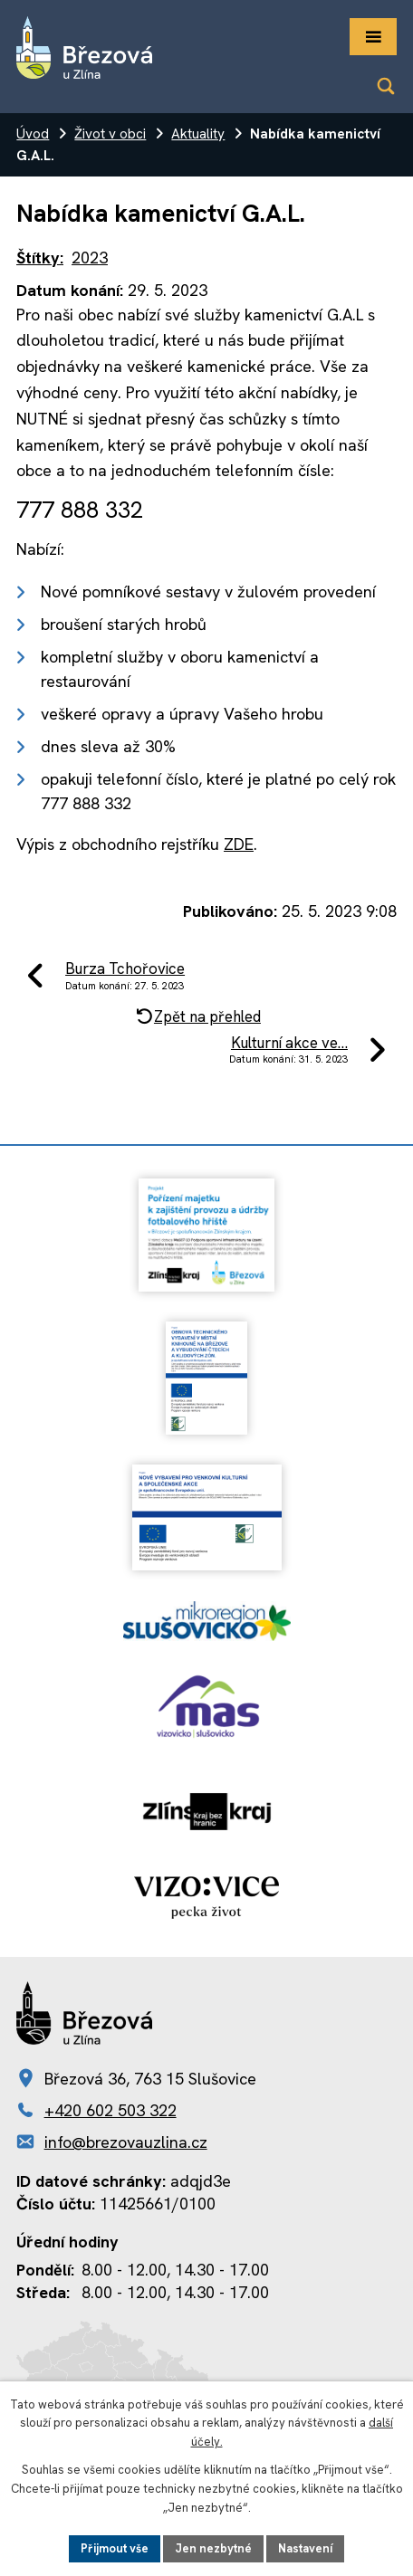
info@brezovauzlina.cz (125, 2142)
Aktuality (198, 134)
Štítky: (39, 257)
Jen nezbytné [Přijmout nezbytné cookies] (213, 2548)
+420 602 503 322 (110, 2110)
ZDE (239, 844)
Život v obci (110, 134)
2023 (90, 257)
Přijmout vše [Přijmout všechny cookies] (115, 2548)
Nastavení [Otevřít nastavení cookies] (305, 2548)
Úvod (32, 134)
